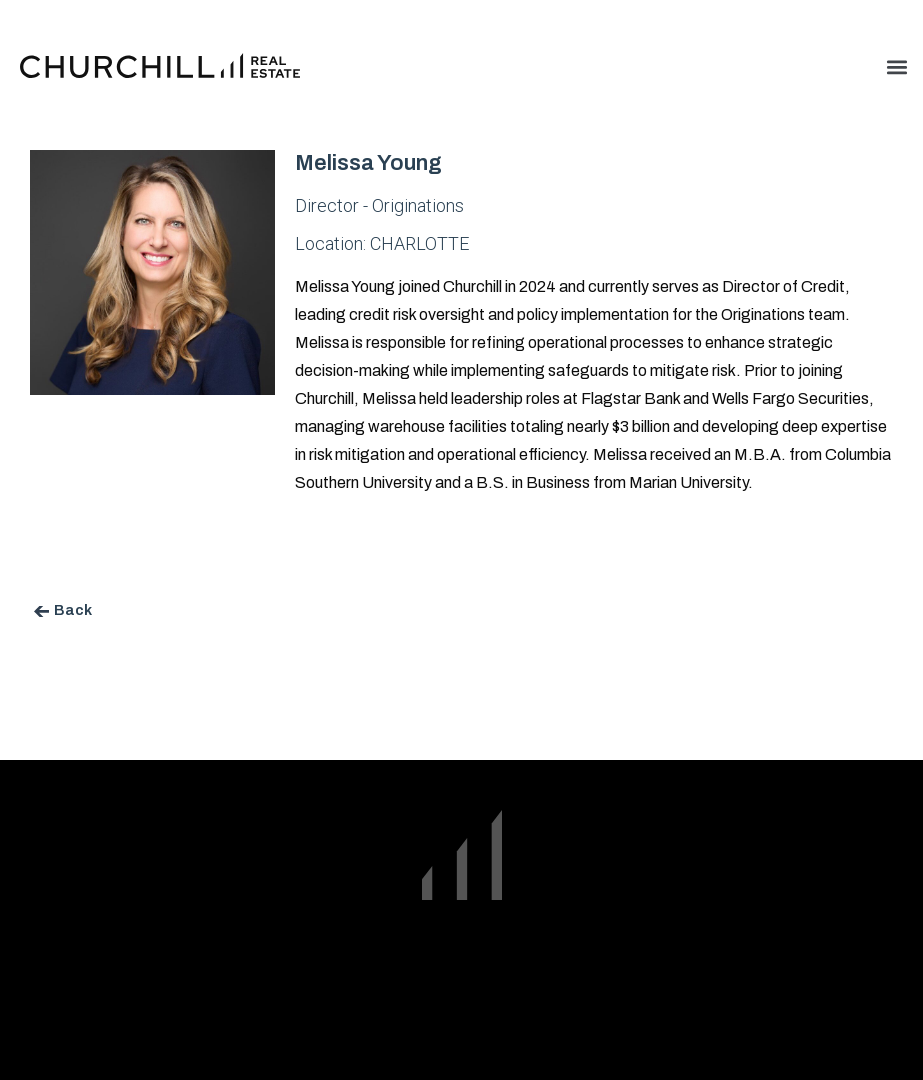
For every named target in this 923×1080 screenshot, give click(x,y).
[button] (896, 66)
